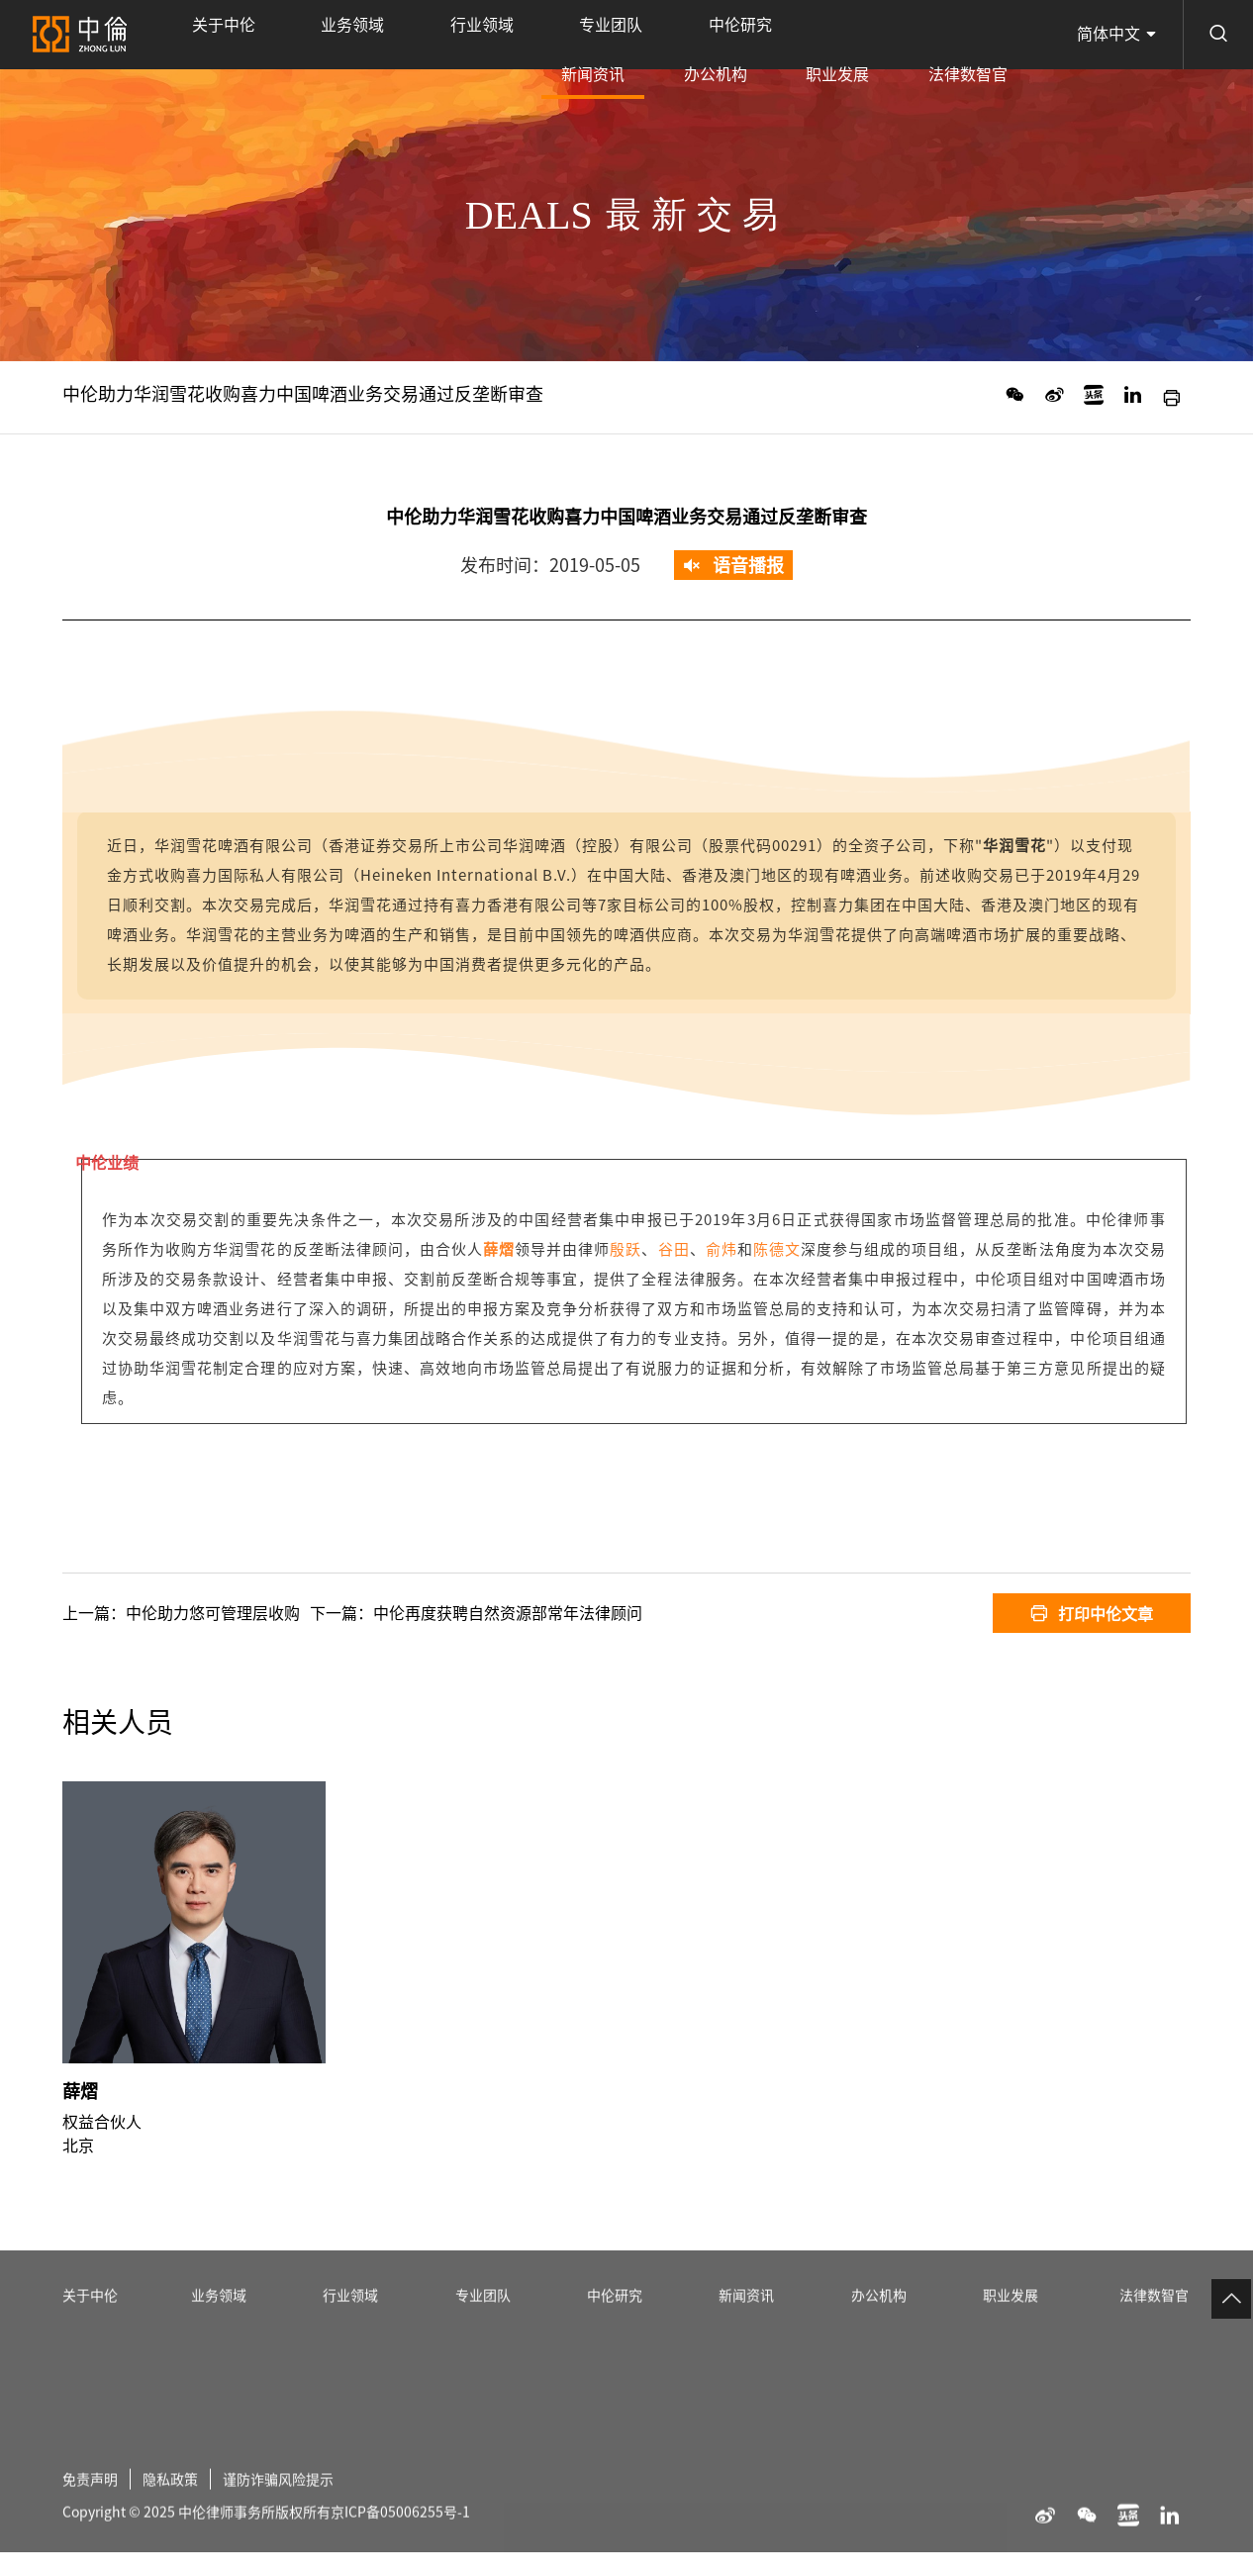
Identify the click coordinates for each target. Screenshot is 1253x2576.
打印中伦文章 (1091, 1613)
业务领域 (294, 35)
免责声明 (94, 2544)
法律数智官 (987, 35)
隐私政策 (182, 2544)
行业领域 (383, 35)
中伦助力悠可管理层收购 (213, 1613)
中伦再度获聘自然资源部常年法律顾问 (507, 1613)
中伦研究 (562, 35)
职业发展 (896, 35)
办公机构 (814, 35)
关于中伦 (204, 35)
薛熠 (80, 2140)
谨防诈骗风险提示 (302, 2544)
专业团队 (472, 35)
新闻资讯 (731, 48)
